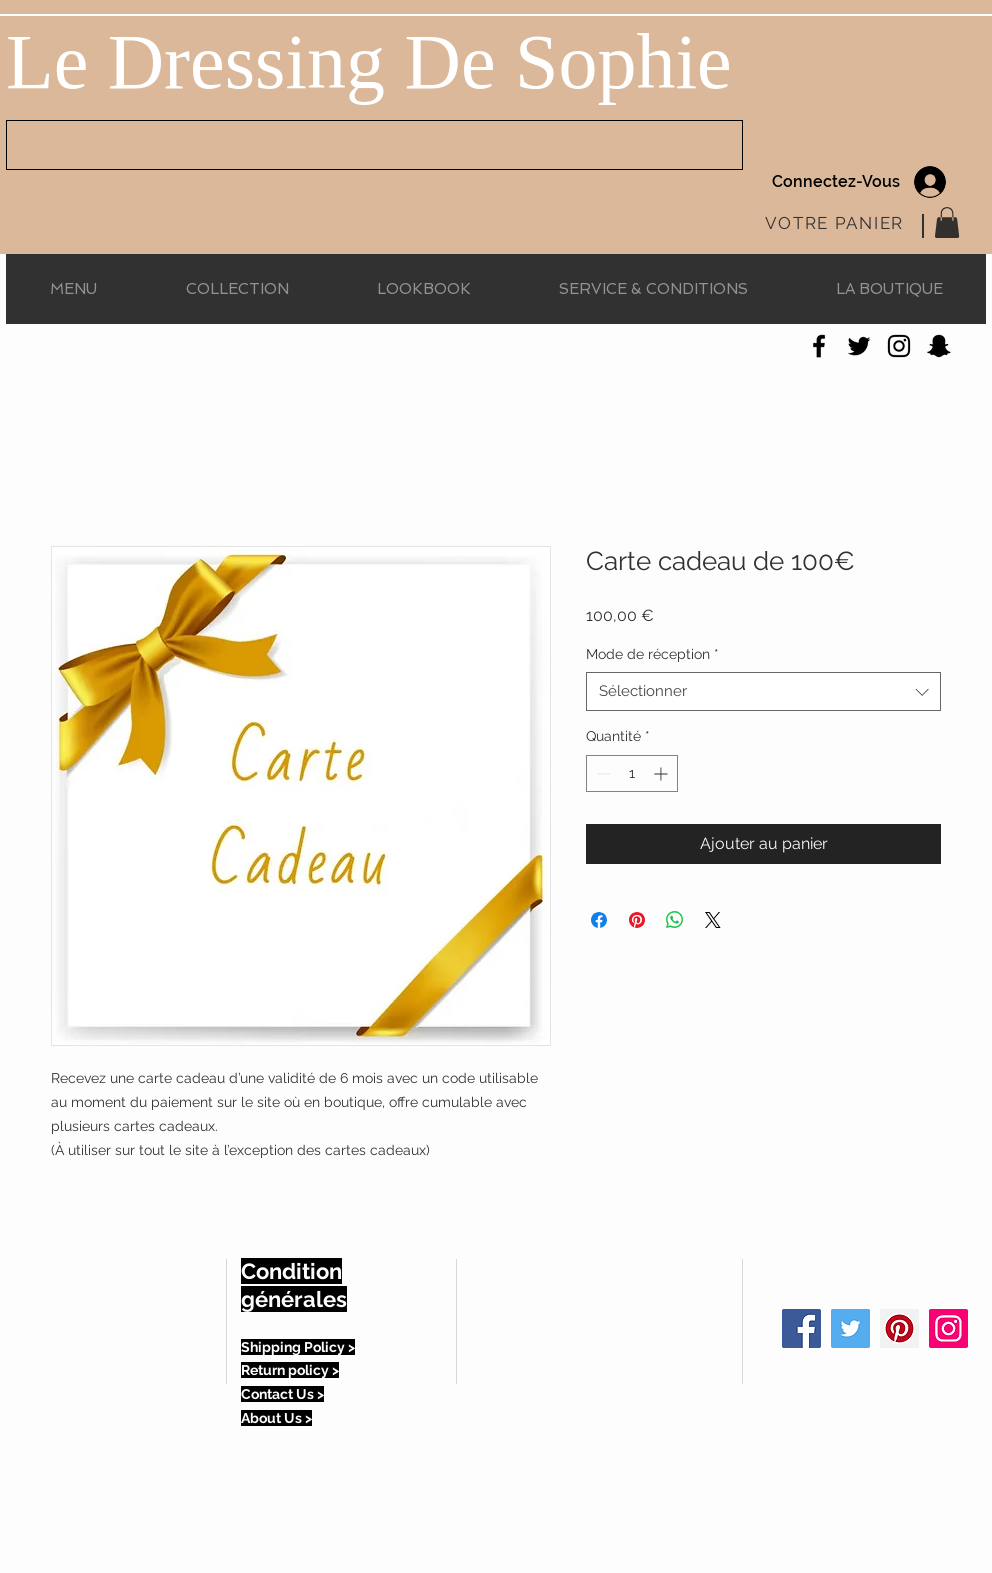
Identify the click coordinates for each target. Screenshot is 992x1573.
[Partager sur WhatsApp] (675, 920)
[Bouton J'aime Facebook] (131, 351)
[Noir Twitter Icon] (859, 346)
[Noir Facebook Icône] (819, 346)
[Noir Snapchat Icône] (939, 346)
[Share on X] (713, 920)
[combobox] (763, 691)
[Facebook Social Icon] (801, 1328)
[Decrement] (601, 773)
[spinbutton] (632, 773)
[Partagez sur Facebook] (599, 920)
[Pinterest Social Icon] (899, 1328)
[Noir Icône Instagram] (899, 346)
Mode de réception (652, 654)
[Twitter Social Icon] (850, 1328)
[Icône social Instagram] (948, 1328)
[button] (947, 222)
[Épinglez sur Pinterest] (637, 920)
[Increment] (662, 773)
